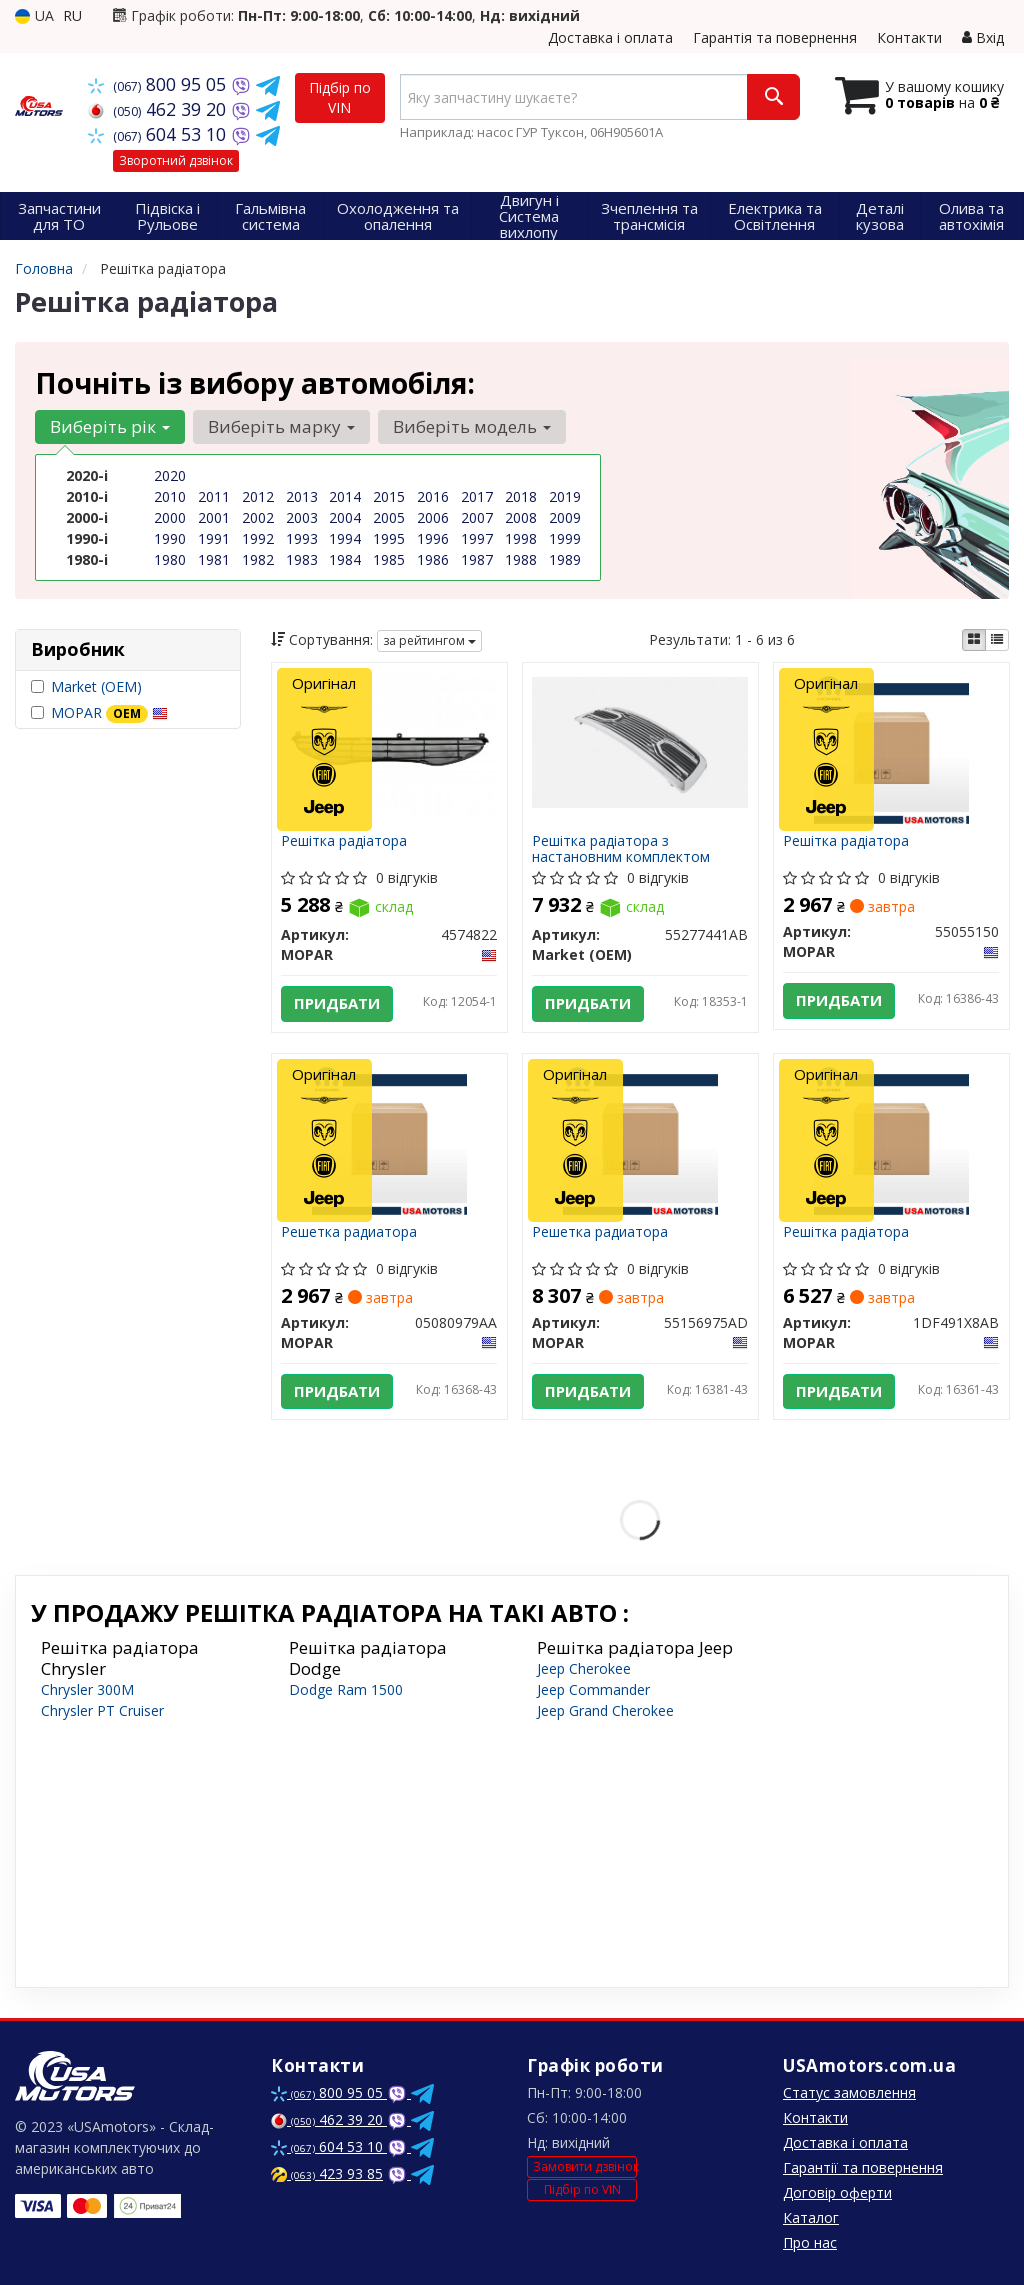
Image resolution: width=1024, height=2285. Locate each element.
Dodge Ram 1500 (346, 1689)
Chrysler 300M (87, 1689)
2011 (214, 496)
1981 (214, 559)
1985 (389, 559)
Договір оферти (837, 2192)
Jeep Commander (593, 1689)
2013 (302, 496)
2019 (565, 496)
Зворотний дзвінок (176, 160)
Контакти (909, 37)
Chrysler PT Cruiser (102, 1710)
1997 (477, 538)
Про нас (810, 2242)
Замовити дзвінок (585, 2167)
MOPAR (109, 712)
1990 (170, 538)
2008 (521, 517)
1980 (170, 559)
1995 (389, 538)
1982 (258, 559)
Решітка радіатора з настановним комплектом (622, 848)
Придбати (338, 1004)
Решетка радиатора (350, 1232)
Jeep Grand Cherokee (605, 1710)
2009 (565, 517)
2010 (170, 496)
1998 (521, 538)
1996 (433, 538)
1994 (345, 538)
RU (72, 15)
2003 (302, 517)
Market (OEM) (96, 686)
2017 (477, 496)
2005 (389, 517)
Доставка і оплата (610, 37)
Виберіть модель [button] (472, 426)
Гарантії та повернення (863, 2167)
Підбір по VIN (340, 97)
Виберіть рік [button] (110, 426)
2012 (258, 496)
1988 (521, 559)
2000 (170, 517)
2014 (345, 496)
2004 (345, 517)
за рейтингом (429, 640)
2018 (521, 496)
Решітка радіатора (345, 841)
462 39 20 (159, 109)
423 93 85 (327, 2173)
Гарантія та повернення (775, 37)
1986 (433, 559)
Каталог (811, 2217)
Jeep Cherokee (584, 1668)
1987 (477, 559)
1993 (302, 538)
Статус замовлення (849, 2092)
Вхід (983, 37)
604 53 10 (159, 134)
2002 (258, 517)
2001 (214, 517)
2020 (170, 475)
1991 (214, 538)
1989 (565, 559)
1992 (258, 538)
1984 (345, 559)
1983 (302, 559)
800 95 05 (159, 84)
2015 (389, 496)
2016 (433, 496)
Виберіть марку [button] (281, 426)
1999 (565, 538)
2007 (477, 517)
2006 (433, 517)
